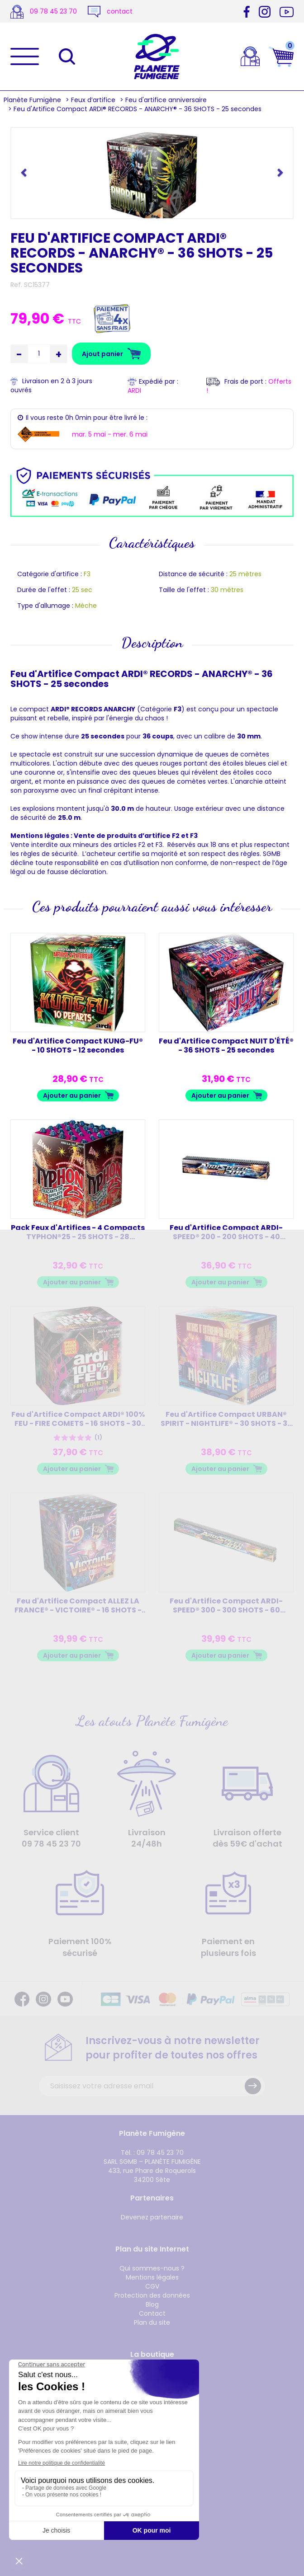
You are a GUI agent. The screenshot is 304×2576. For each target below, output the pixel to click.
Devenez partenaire (152, 2217)
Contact (152, 2313)
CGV (152, 2286)
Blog (152, 2304)
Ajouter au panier (72, 1095)
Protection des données (152, 2295)
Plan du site (152, 2322)
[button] (24, 172)
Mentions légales (152, 2277)
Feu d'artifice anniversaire (166, 99)
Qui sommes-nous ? (152, 2268)
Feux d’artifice (93, 99)
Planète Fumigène (32, 99)
